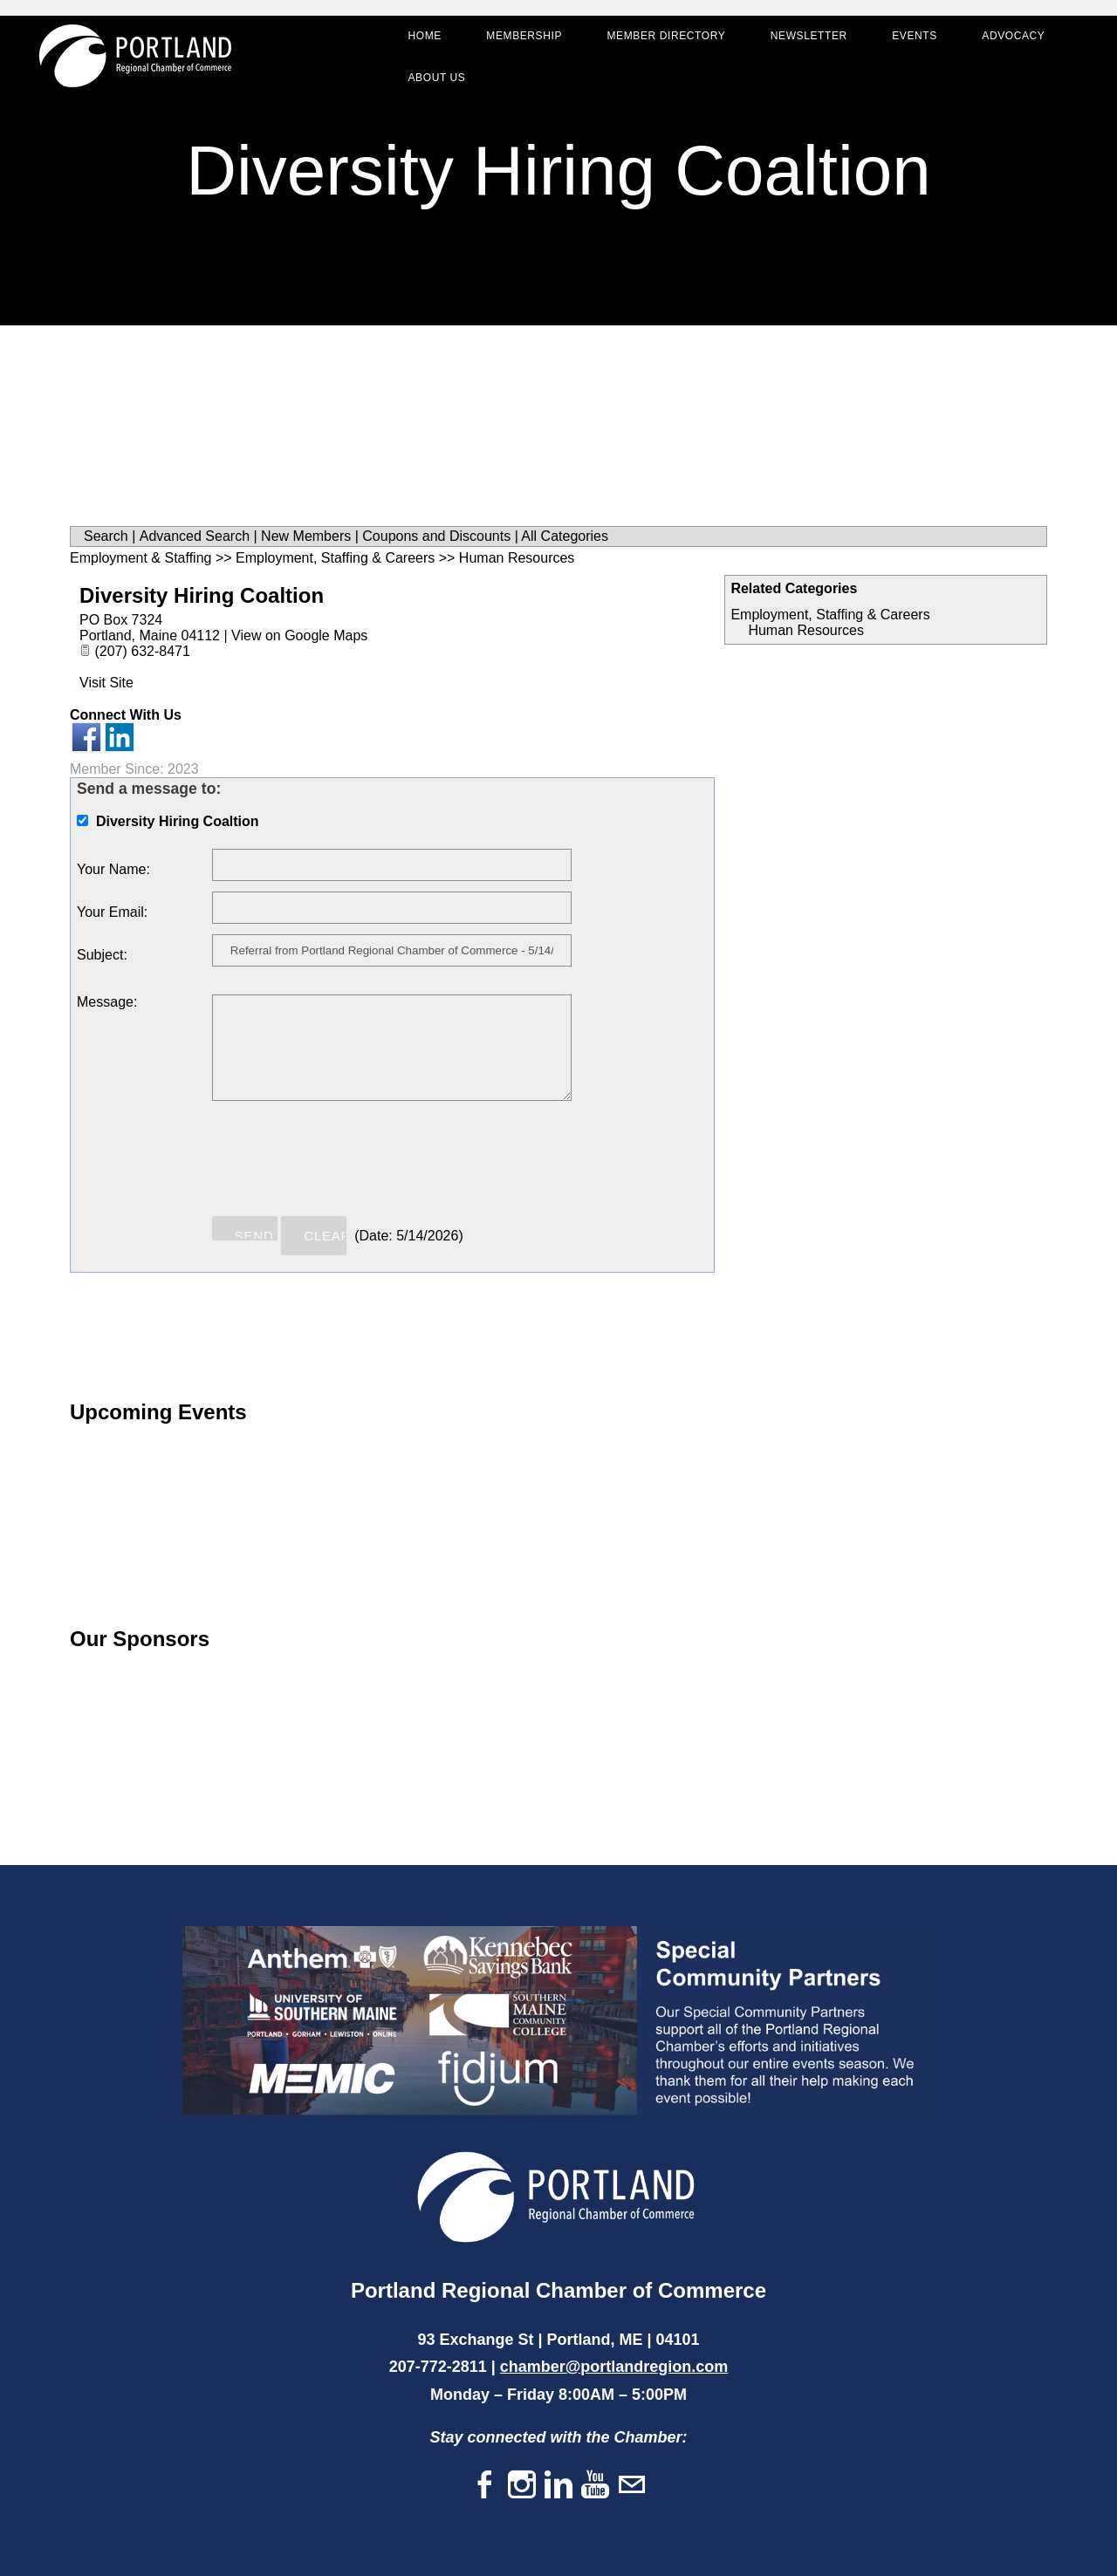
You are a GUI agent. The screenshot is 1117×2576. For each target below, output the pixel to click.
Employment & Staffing (140, 557)
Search (106, 536)
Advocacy (1008, 40)
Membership (519, 40)
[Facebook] (485, 2486)
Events (909, 40)
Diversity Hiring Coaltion (201, 595)
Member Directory (660, 40)
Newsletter (802, 40)
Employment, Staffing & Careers (829, 614)
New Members (306, 536)
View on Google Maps (299, 635)
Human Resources (806, 630)
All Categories (564, 536)
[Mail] (632, 2486)
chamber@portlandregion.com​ (614, 2366)
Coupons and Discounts (436, 536)
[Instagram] (522, 2486)
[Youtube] (595, 2486)
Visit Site (106, 682)
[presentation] (344, 1166)
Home (418, 40)
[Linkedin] (558, 2486)
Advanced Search (195, 536)
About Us (431, 82)
